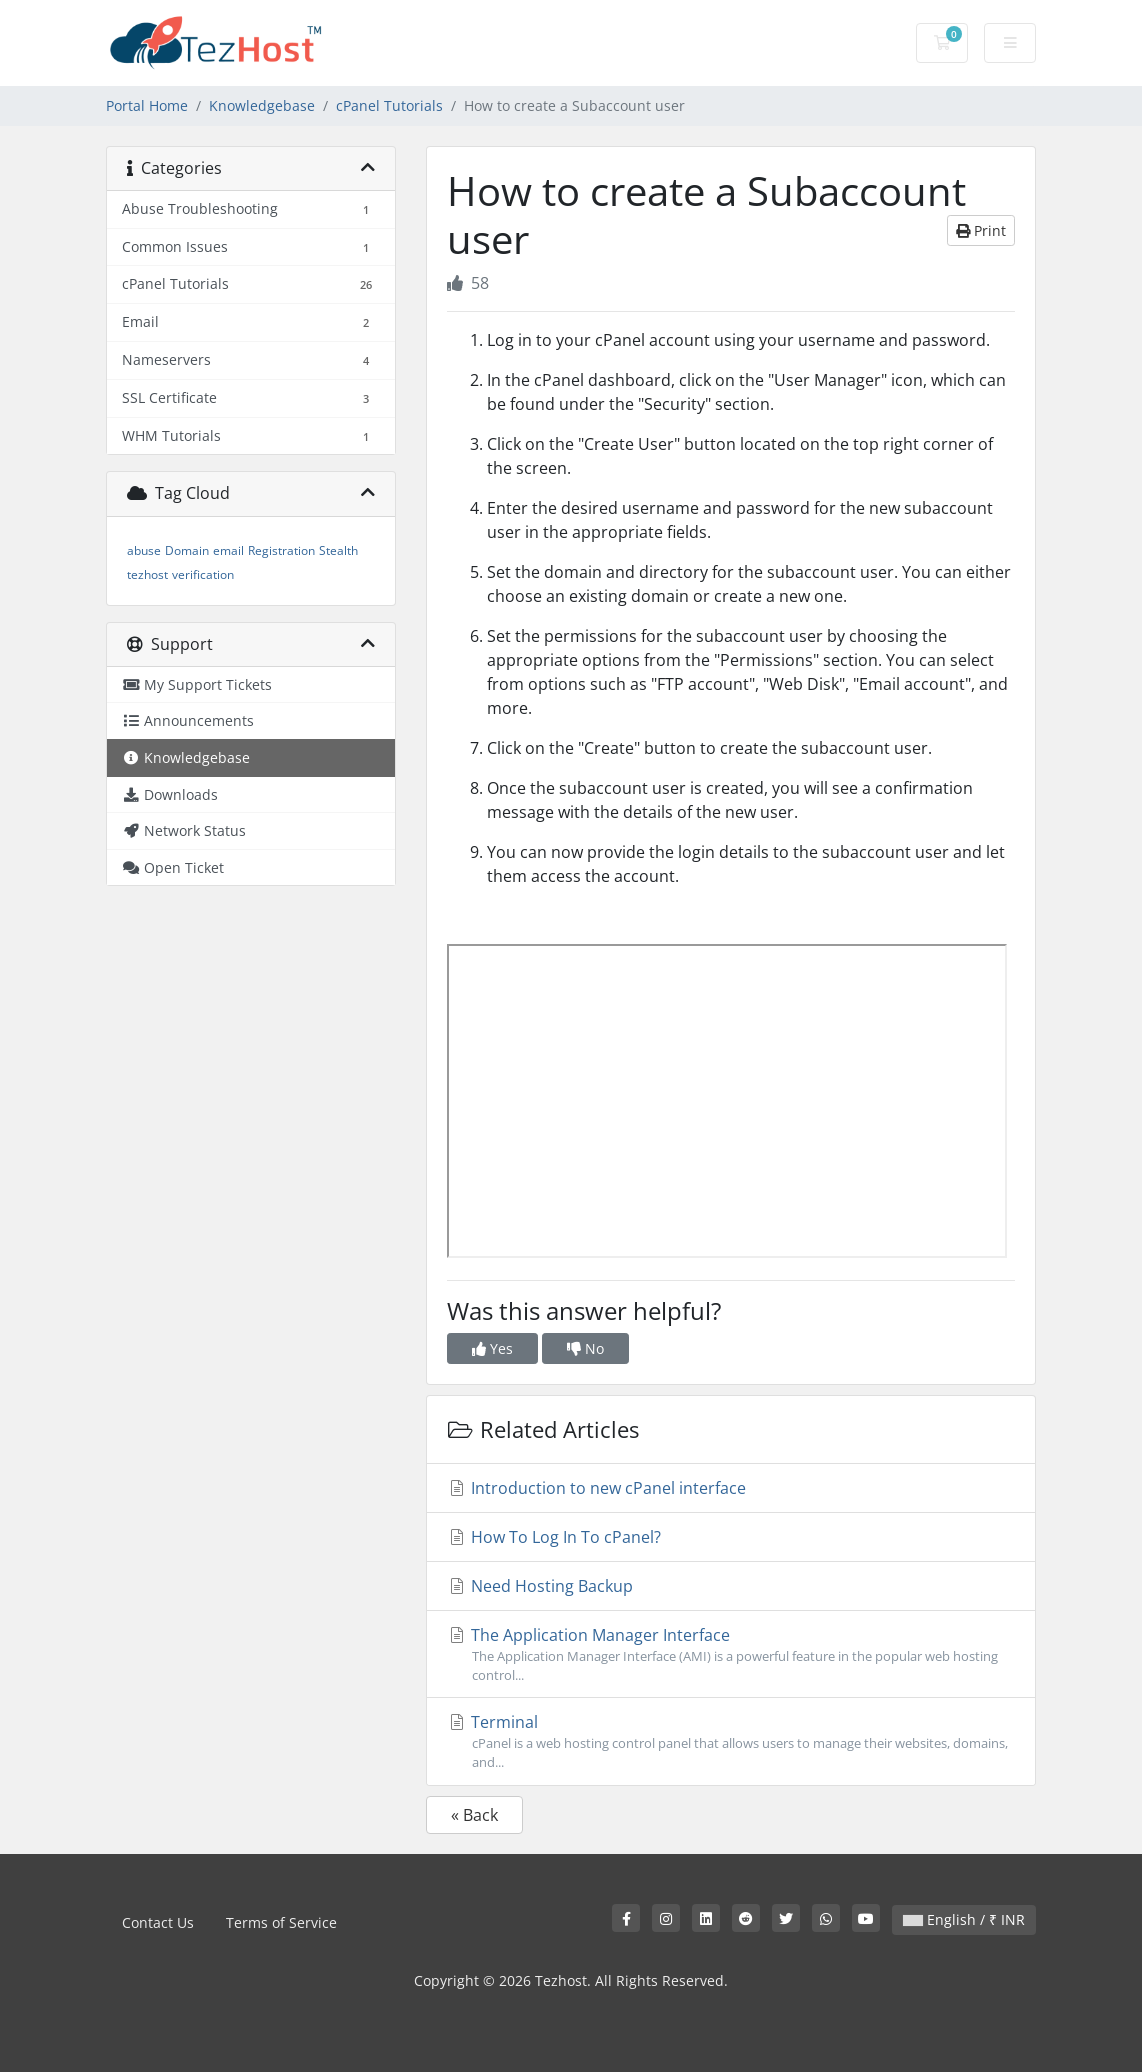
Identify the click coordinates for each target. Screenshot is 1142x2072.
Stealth (338, 550)
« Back (474, 1815)
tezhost (147, 574)
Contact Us (158, 1922)
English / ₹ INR (964, 1919)
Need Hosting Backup (540, 1586)
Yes (492, 1348)
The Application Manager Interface (731, 1654)
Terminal (731, 1741)
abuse (144, 550)
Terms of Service (281, 1922)
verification (203, 574)
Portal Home (147, 105)
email (228, 550)
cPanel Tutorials (389, 105)
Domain (187, 550)
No (585, 1348)
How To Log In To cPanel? (554, 1537)
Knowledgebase (262, 105)
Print (981, 230)
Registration (281, 550)
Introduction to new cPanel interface (596, 1488)
